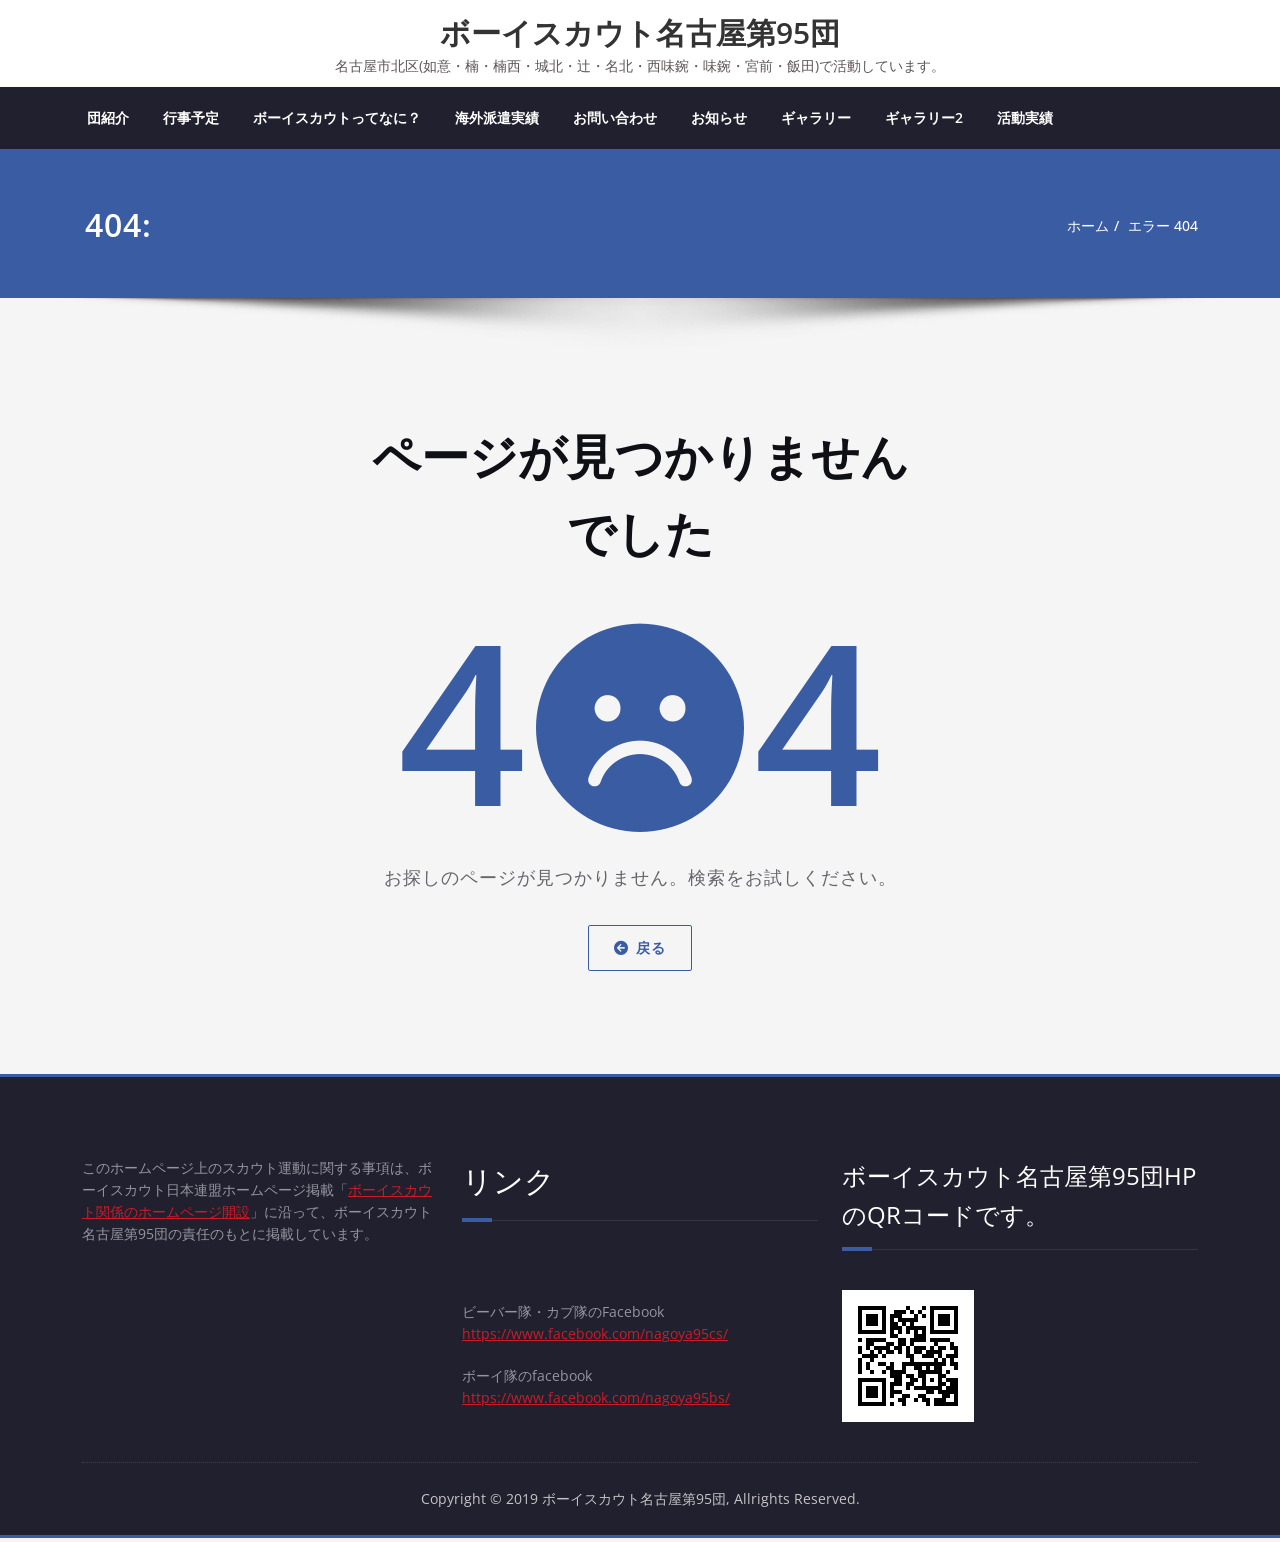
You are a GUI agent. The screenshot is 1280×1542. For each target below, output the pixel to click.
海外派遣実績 (497, 119)
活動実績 (1025, 119)
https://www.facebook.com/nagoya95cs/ (603, 1339)
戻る (640, 949)
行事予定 (191, 119)
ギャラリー (816, 119)
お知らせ (719, 119)
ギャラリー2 (924, 119)
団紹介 (108, 119)
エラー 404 (1160, 228)
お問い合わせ (615, 119)
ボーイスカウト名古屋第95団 (640, 32)
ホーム (1079, 228)
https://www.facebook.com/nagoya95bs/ (604, 1407)
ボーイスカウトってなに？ (337, 119)
